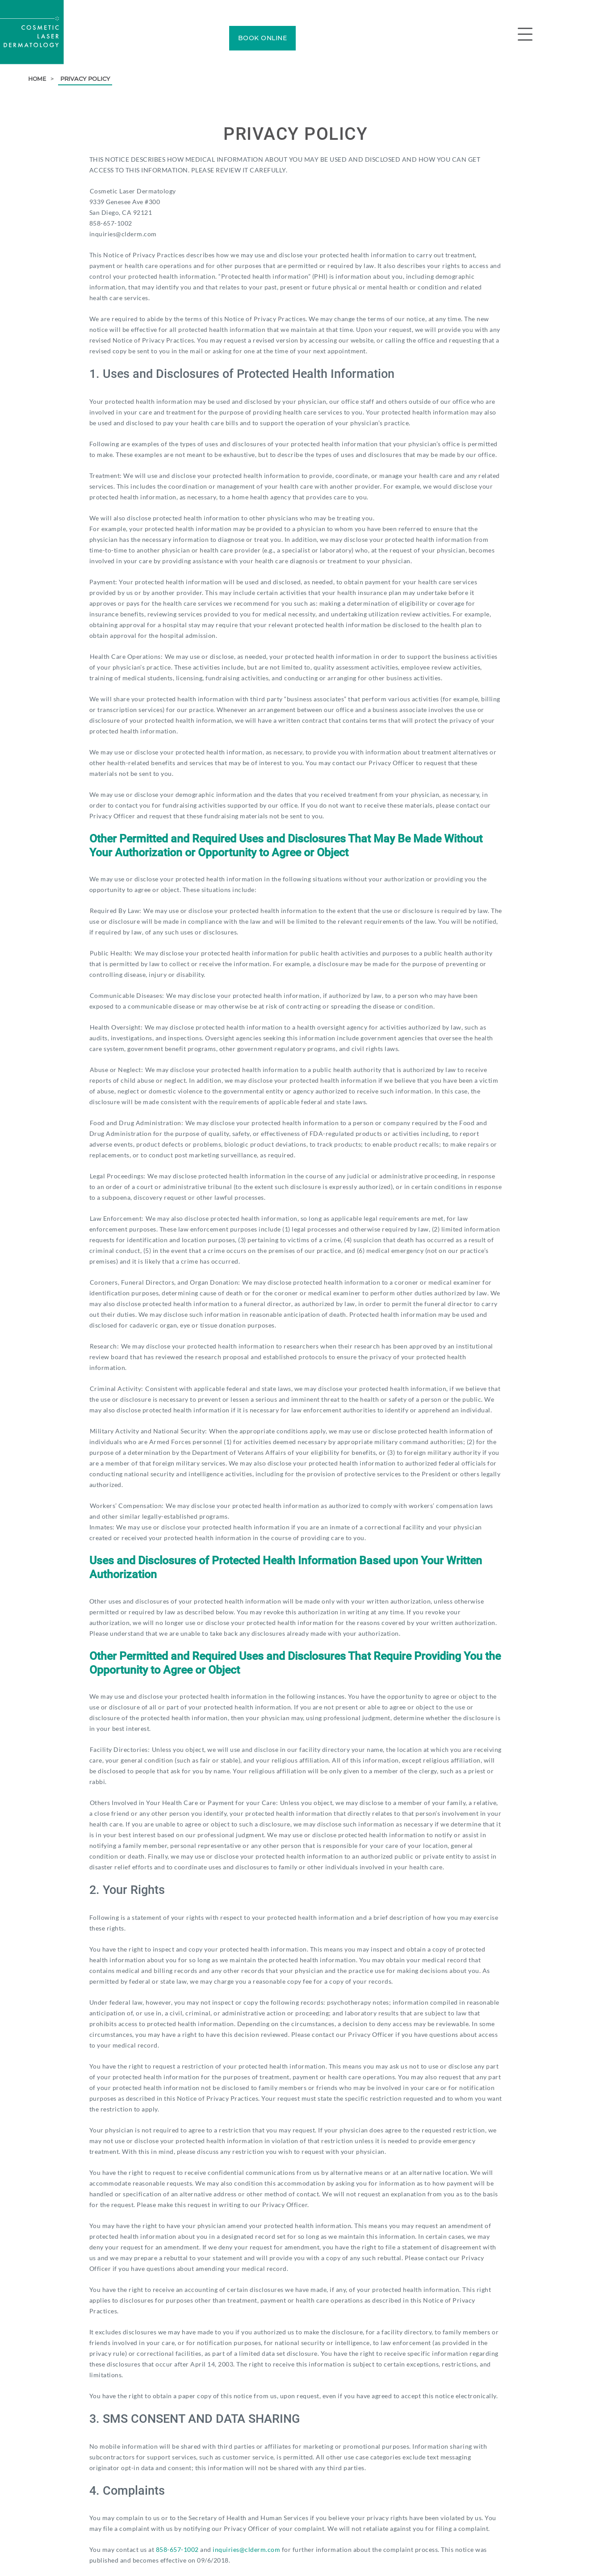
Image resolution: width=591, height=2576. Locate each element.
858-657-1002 (177, 2549)
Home (37, 78)
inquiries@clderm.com (246, 2549)
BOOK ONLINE (262, 38)
